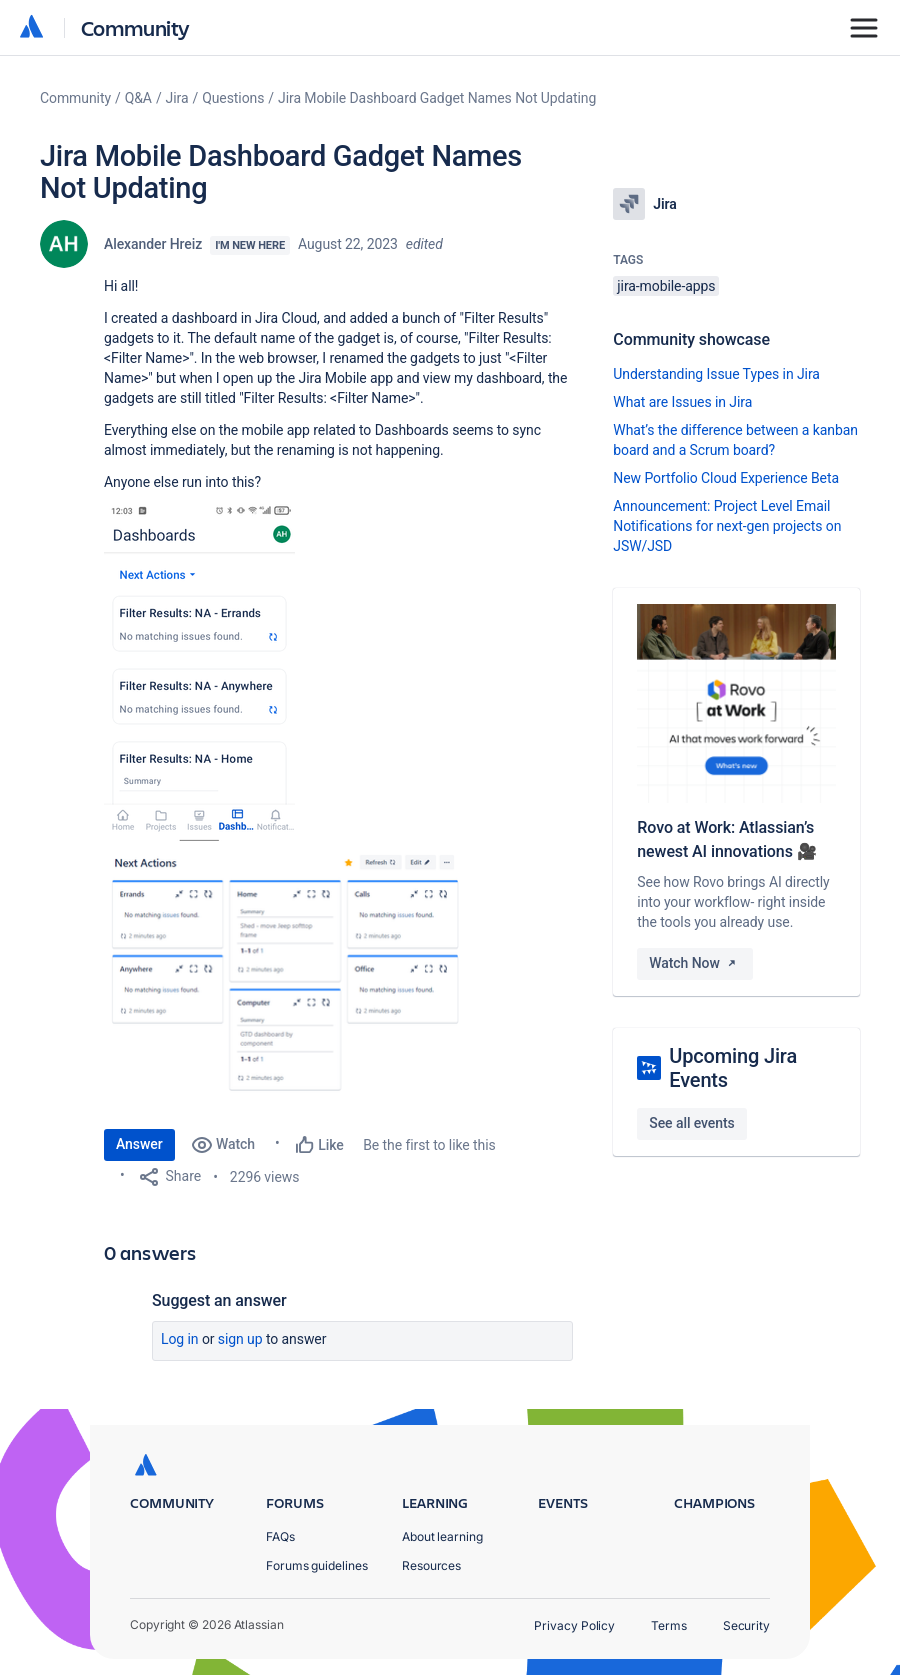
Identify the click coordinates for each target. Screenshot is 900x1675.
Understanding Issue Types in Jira (716, 374)
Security (746, 1625)
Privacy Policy (574, 1625)
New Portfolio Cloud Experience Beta (726, 478)
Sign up (240, 1339)
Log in (180, 1339)
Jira (177, 98)
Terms (669, 1625)
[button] (199, 674)
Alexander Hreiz (153, 244)
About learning (442, 1536)
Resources (431, 1565)
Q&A (138, 98)
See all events (691, 1123)
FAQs (280, 1536)
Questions (233, 98)
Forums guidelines (317, 1565)
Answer (139, 1144)
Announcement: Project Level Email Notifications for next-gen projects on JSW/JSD (727, 526)
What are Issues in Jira (682, 402)
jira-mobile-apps (666, 286)
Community (135, 27)
